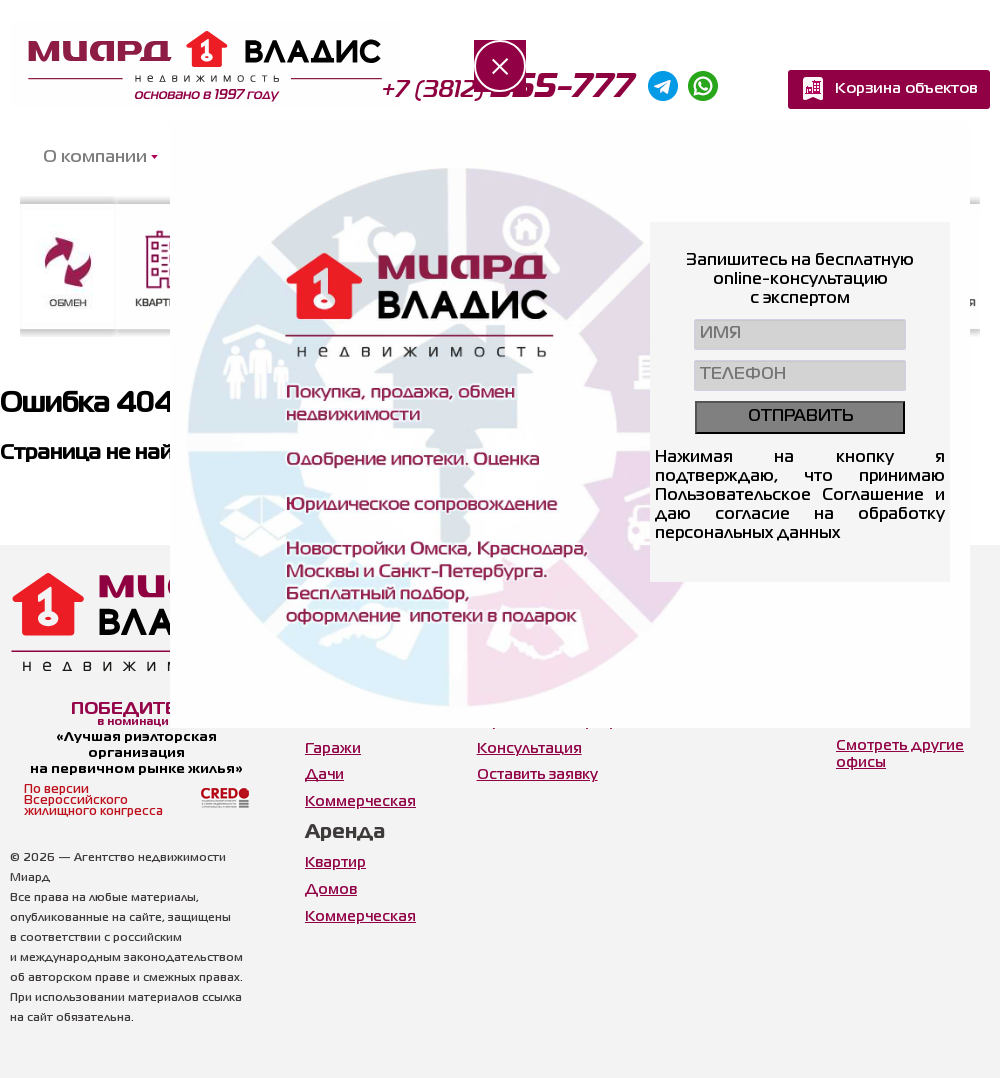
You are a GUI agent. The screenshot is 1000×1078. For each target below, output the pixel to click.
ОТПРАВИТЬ (800, 417)
